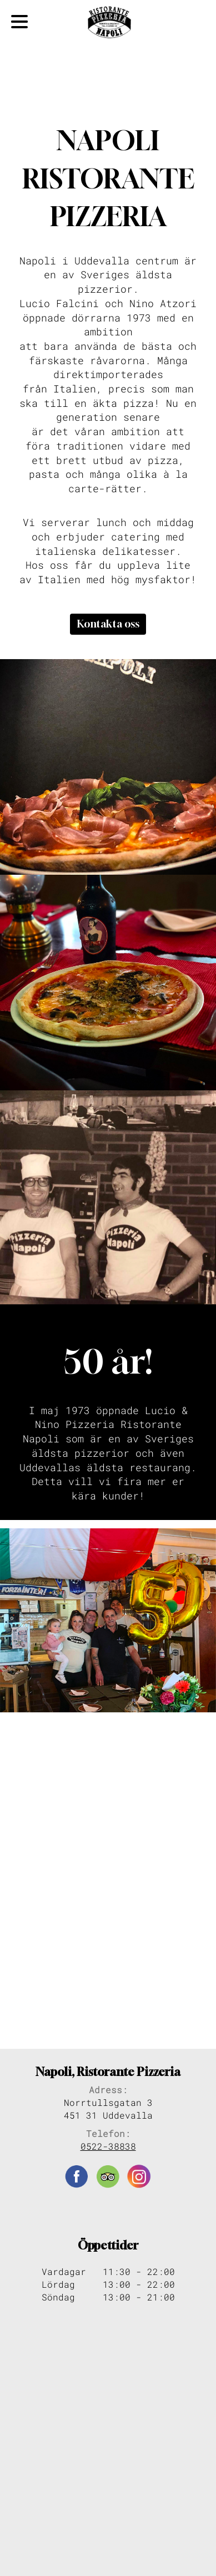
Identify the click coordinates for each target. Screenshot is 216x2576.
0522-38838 (108, 2146)
